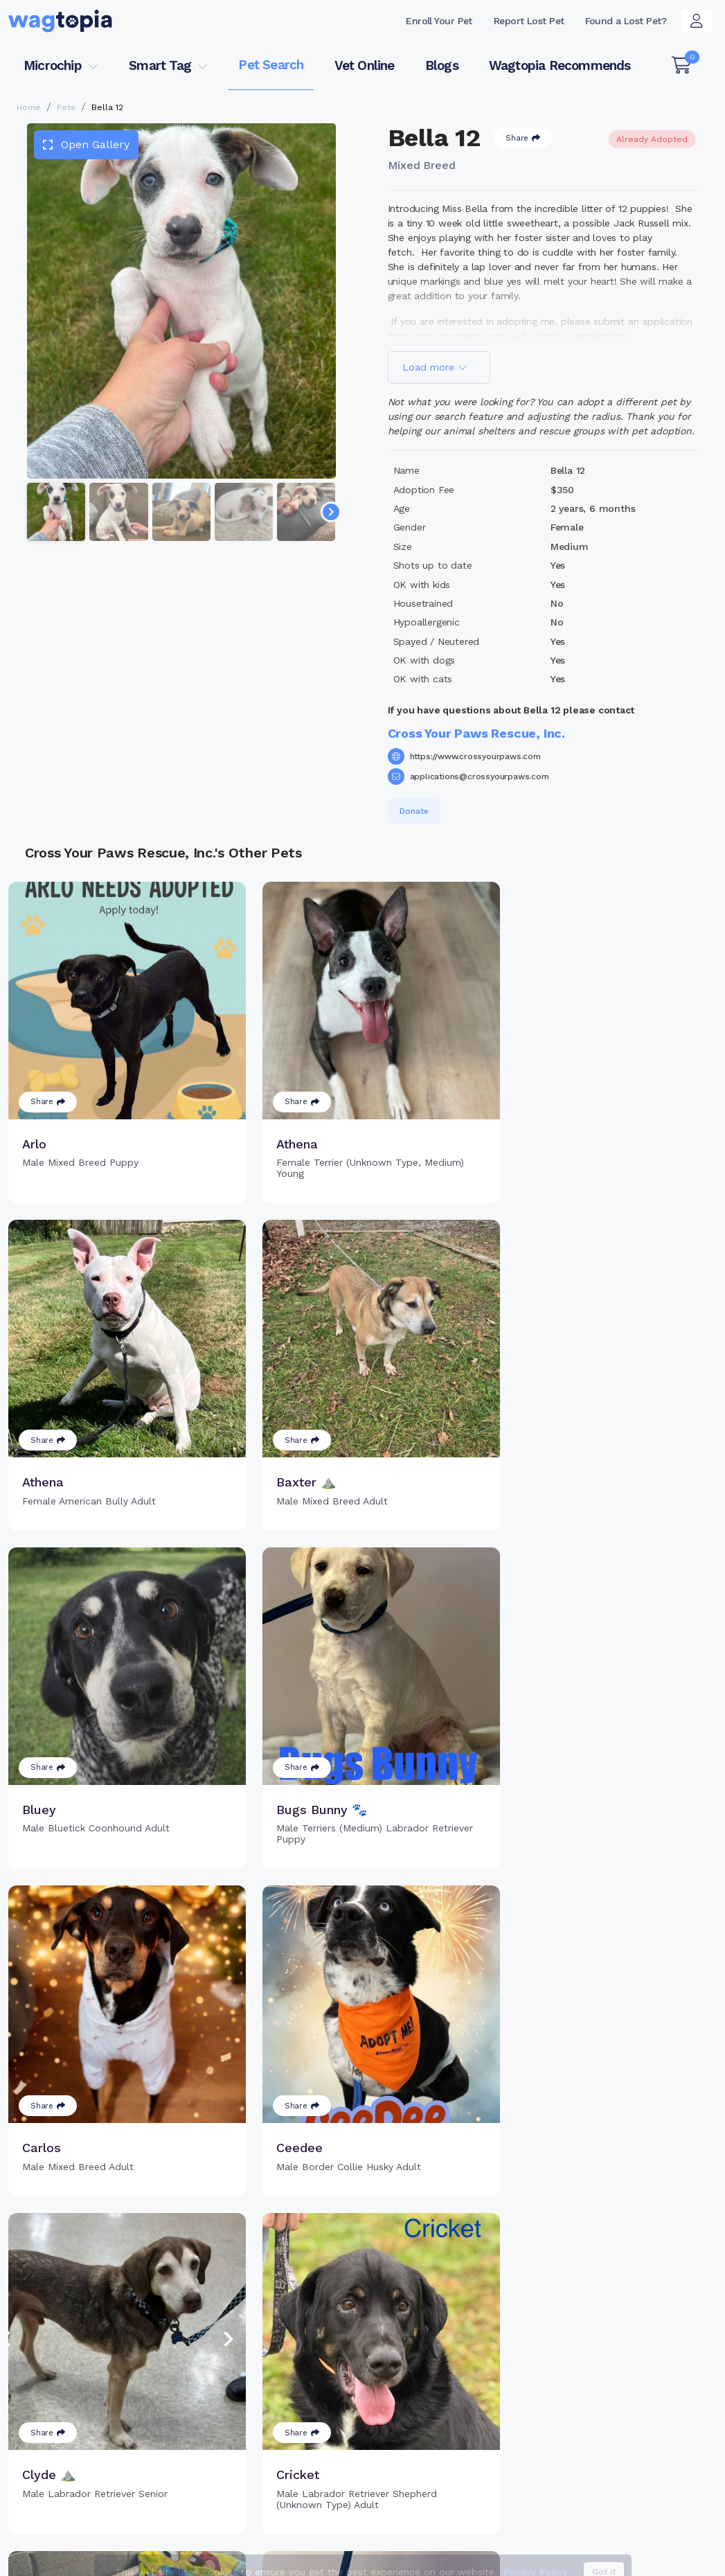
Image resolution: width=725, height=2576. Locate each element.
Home (29, 107)
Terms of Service (427, 2558)
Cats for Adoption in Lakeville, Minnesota (372, 2504)
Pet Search (270, 65)
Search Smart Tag (456, 2417)
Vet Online (364, 65)
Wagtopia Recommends (560, 65)
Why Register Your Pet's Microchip (310, 2380)
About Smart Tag (453, 2440)
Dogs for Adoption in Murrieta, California (102, 2524)
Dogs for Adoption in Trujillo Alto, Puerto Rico (593, 2504)
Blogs (441, 65)
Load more (434, 367)
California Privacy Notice (653, 2558)
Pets (66, 107)
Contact (336, 2558)
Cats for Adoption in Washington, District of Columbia (134, 2504)
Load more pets (362, 2195)
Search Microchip (293, 2433)
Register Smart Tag (460, 2395)
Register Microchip (296, 2410)
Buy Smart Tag (448, 2372)
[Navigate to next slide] (331, 511)
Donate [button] (414, 811)
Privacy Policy (531, 2558)
